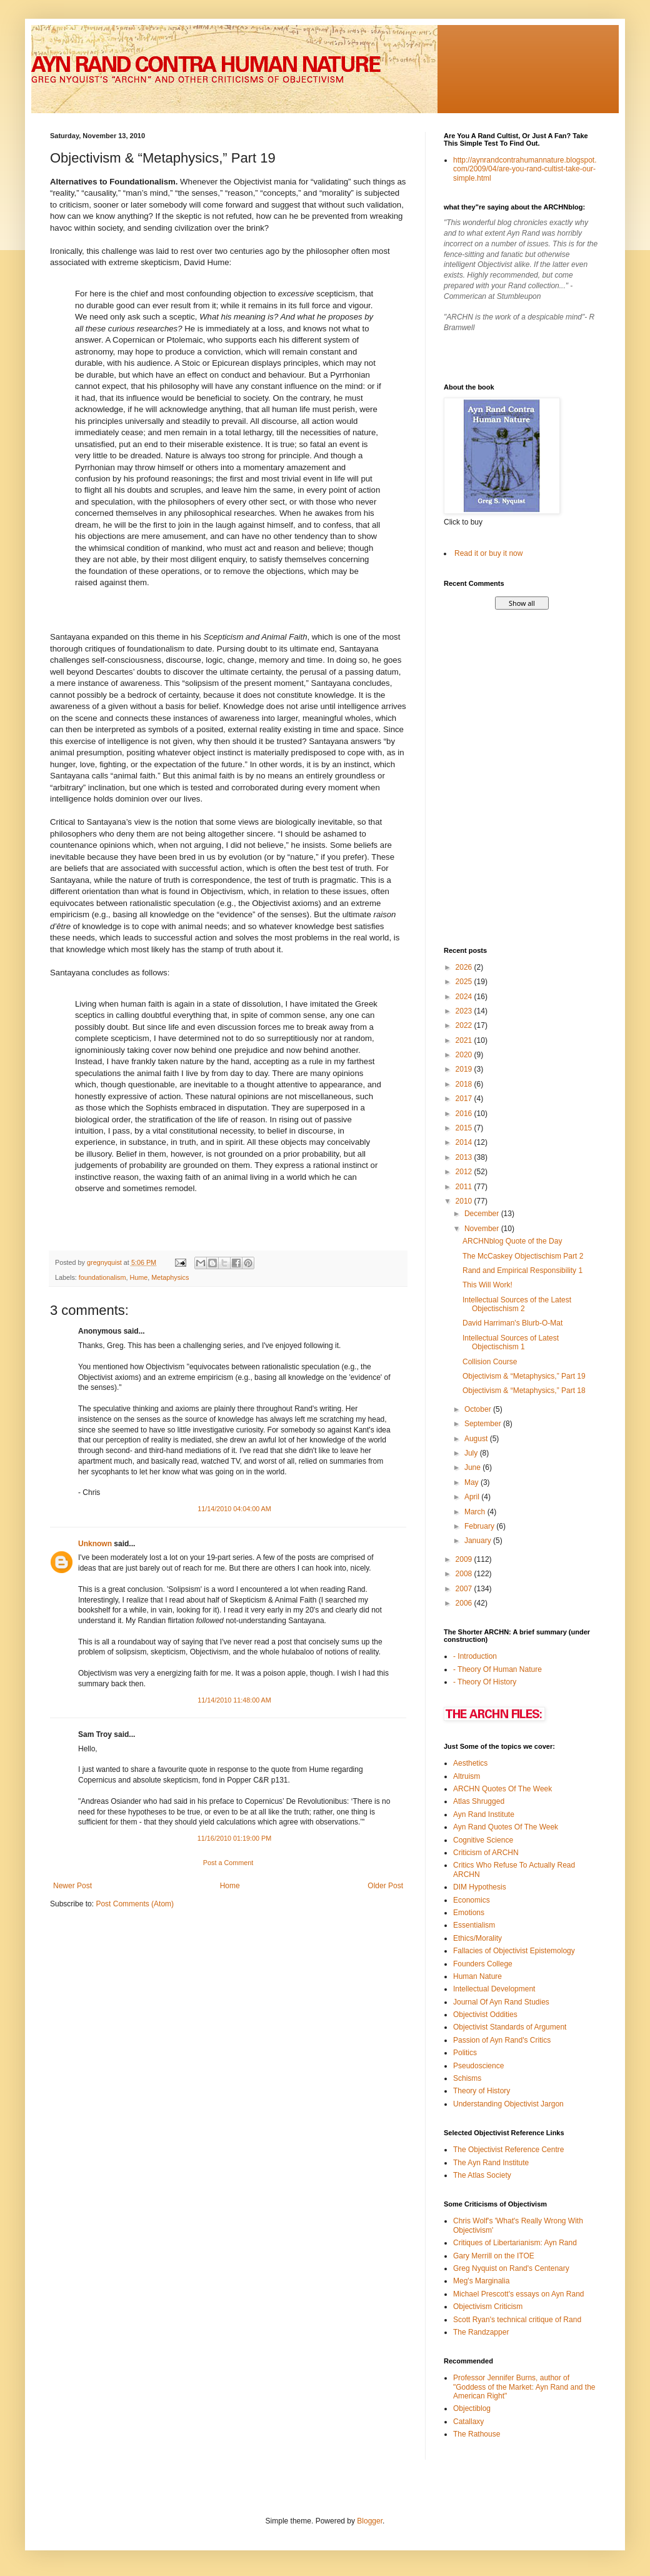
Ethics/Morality (477, 1938)
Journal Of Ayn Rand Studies (501, 2002)
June (473, 1467)
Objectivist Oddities (485, 2014)
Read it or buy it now (488, 553)
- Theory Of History (484, 1682)
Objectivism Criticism (487, 2306)
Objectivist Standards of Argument (509, 2027)
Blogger (369, 2521)
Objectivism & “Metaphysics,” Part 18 (524, 1390)
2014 (465, 1142)
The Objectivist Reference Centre (508, 2149)
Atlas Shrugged (478, 1801)
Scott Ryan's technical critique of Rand (517, 2319)
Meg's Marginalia (481, 2281)
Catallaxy (468, 2421)
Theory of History (481, 2090)
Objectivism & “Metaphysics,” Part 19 (524, 1376)
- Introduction (475, 1656)
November (482, 1228)
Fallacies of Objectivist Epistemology (514, 1950)
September (483, 1423)
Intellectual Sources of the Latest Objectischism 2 (516, 1304)
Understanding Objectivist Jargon (508, 2104)
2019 (465, 1069)
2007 (465, 1588)
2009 (465, 1559)
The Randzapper (481, 2332)
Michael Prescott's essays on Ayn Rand (518, 2294)
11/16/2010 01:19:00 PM (234, 1838)
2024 (465, 996)
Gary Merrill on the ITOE (493, 2255)
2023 (465, 1011)
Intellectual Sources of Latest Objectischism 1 (510, 1342)
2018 (465, 1084)
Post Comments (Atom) (135, 1903)
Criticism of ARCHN (486, 1852)
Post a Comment (228, 1862)
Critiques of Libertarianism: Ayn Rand (515, 2242)
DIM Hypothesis (479, 1887)
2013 (465, 1157)
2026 (465, 967)
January (478, 1540)
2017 (465, 1098)
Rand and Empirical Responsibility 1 (522, 1270)
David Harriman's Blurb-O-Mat (512, 1323)
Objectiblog (472, 2408)
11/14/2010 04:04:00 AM (234, 1508)
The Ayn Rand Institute (491, 2162)
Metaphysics (170, 1277)
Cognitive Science (483, 1840)
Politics (465, 2052)
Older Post (385, 1885)
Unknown (95, 1543)
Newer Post (72, 1885)
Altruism (466, 1776)
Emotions (468, 1912)
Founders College (482, 1964)
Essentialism (474, 1925)
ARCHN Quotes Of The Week (502, 1788)
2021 (465, 1040)
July (472, 1453)
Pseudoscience (478, 2065)
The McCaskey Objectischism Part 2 (522, 1256)
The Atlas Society (482, 2175)
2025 (465, 981)
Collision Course (489, 1361)
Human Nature (477, 1976)
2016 (465, 1113)
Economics (471, 1900)
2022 (465, 1025)
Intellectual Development (494, 1989)
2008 (465, 1573)
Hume (138, 1277)
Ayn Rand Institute (483, 1814)
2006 (465, 1603)
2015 (465, 1128)
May (472, 1482)
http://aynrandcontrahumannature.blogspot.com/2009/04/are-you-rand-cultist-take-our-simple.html (525, 169)
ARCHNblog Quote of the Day (512, 1241)
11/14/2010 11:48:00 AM (234, 1700)
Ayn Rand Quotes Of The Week (505, 1827)
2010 (465, 1201)
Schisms (467, 2078)
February (480, 1526)
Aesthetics (470, 1763)
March (476, 1511)
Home (230, 1885)
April (472, 1496)
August (477, 1438)
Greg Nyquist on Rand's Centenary (511, 2268)
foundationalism (102, 1277)
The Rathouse (476, 2434)
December (482, 1213)
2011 (465, 1186)
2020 (465, 1054)
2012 (465, 1171)
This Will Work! (487, 1284)
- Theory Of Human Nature (497, 1669)
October (478, 1409)
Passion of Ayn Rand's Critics (502, 2040)
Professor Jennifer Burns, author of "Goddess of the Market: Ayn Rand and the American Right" (524, 2386)
